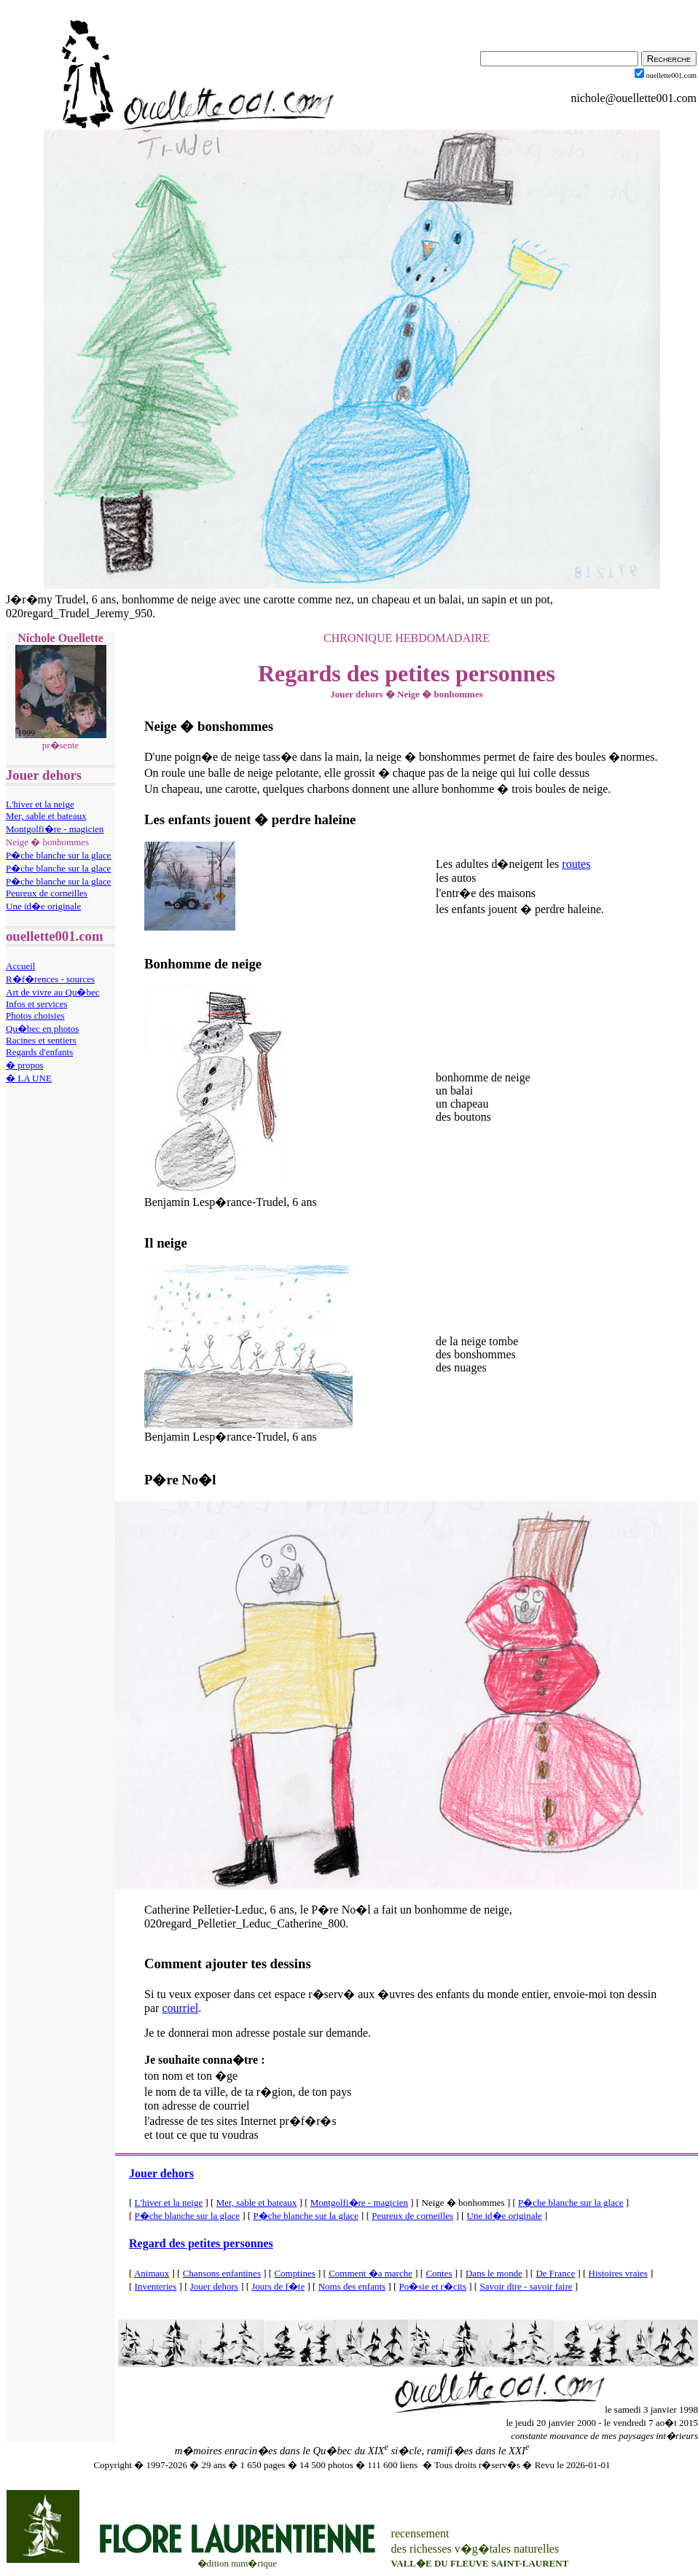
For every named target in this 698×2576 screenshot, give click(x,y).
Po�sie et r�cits (432, 2286)
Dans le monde (494, 2273)
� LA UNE (29, 1078)
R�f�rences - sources (50, 979)
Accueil (20, 965)
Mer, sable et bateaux (46, 815)
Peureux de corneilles (46, 893)
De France (555, 2273)
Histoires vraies (618, 2273)
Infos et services (36, 1003)
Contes (439, 2273)
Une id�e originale (43, 906)
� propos (25, 1065)
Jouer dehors (161, 2173)
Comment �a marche (370, 2273)
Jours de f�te (278, 2286)
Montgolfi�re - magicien (54, 828)
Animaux (151, 2273)
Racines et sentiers (41, 1040)
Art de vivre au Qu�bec (53, 992)
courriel (180, 2008)
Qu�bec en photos (42, 1028)
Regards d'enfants (39, 1051)
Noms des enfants (351, 2286)
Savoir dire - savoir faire (525, 2286)
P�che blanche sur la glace (58, 855)
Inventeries (156, 2286)
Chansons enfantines (222, 2273)
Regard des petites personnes (201, 2243)
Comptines (294, 2273)
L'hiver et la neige (40, 804)
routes (576, 864)
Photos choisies (35, 1015)
